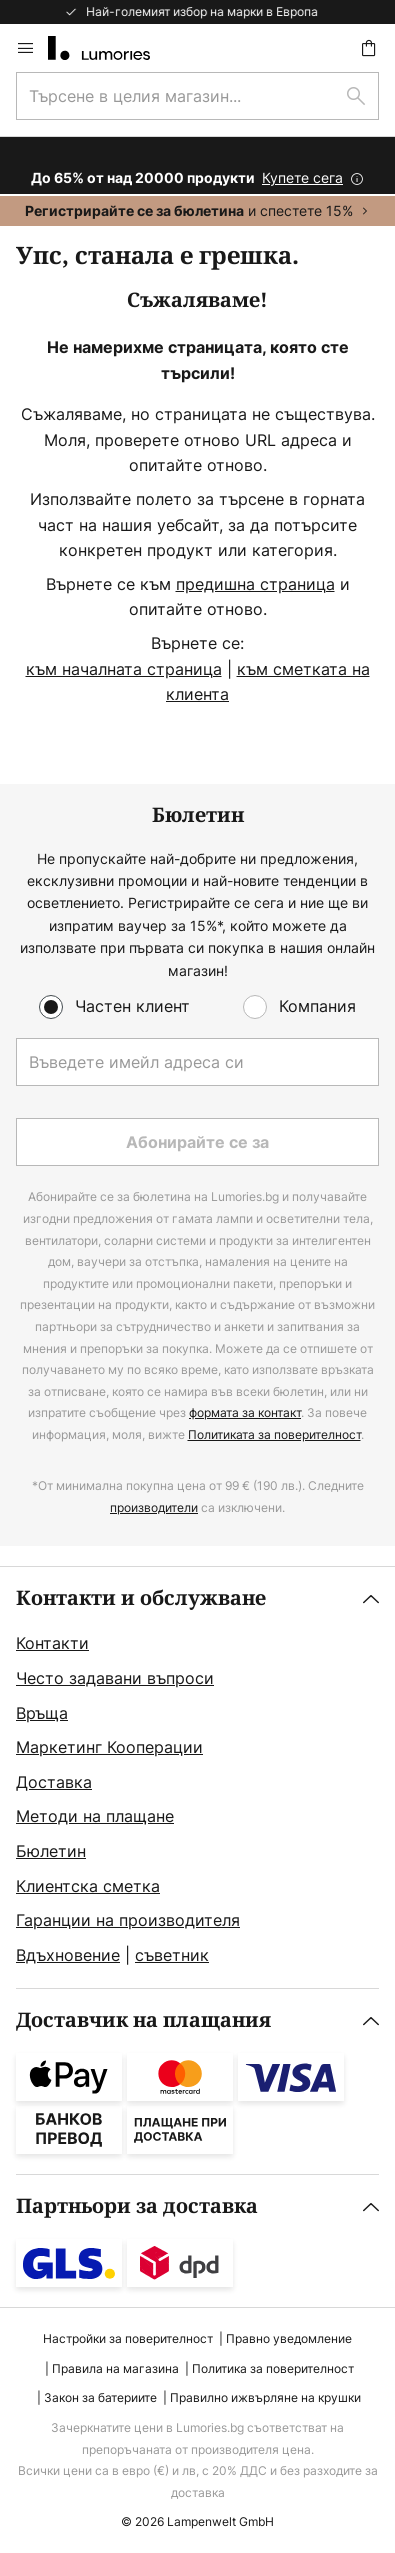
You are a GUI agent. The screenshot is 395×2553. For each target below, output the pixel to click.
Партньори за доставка (137, 2206)
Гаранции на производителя (128, 1920)
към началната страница (124, 669)
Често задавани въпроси (115, 1678)
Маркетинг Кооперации (109, 1747)
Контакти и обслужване (141, 1598)
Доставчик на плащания (143, 2020)
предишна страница (255, 584)
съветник (172, 1955)
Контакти (52, 1643)
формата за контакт (245, 1412)
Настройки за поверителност (128, 2338)
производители (154, 1507)
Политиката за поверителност (274, 1434)
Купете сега (302, 177)
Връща (42, 1713)
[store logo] (111, 48)
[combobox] (197, 96)
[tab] (197, 1777)
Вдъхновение (68, 1955)
